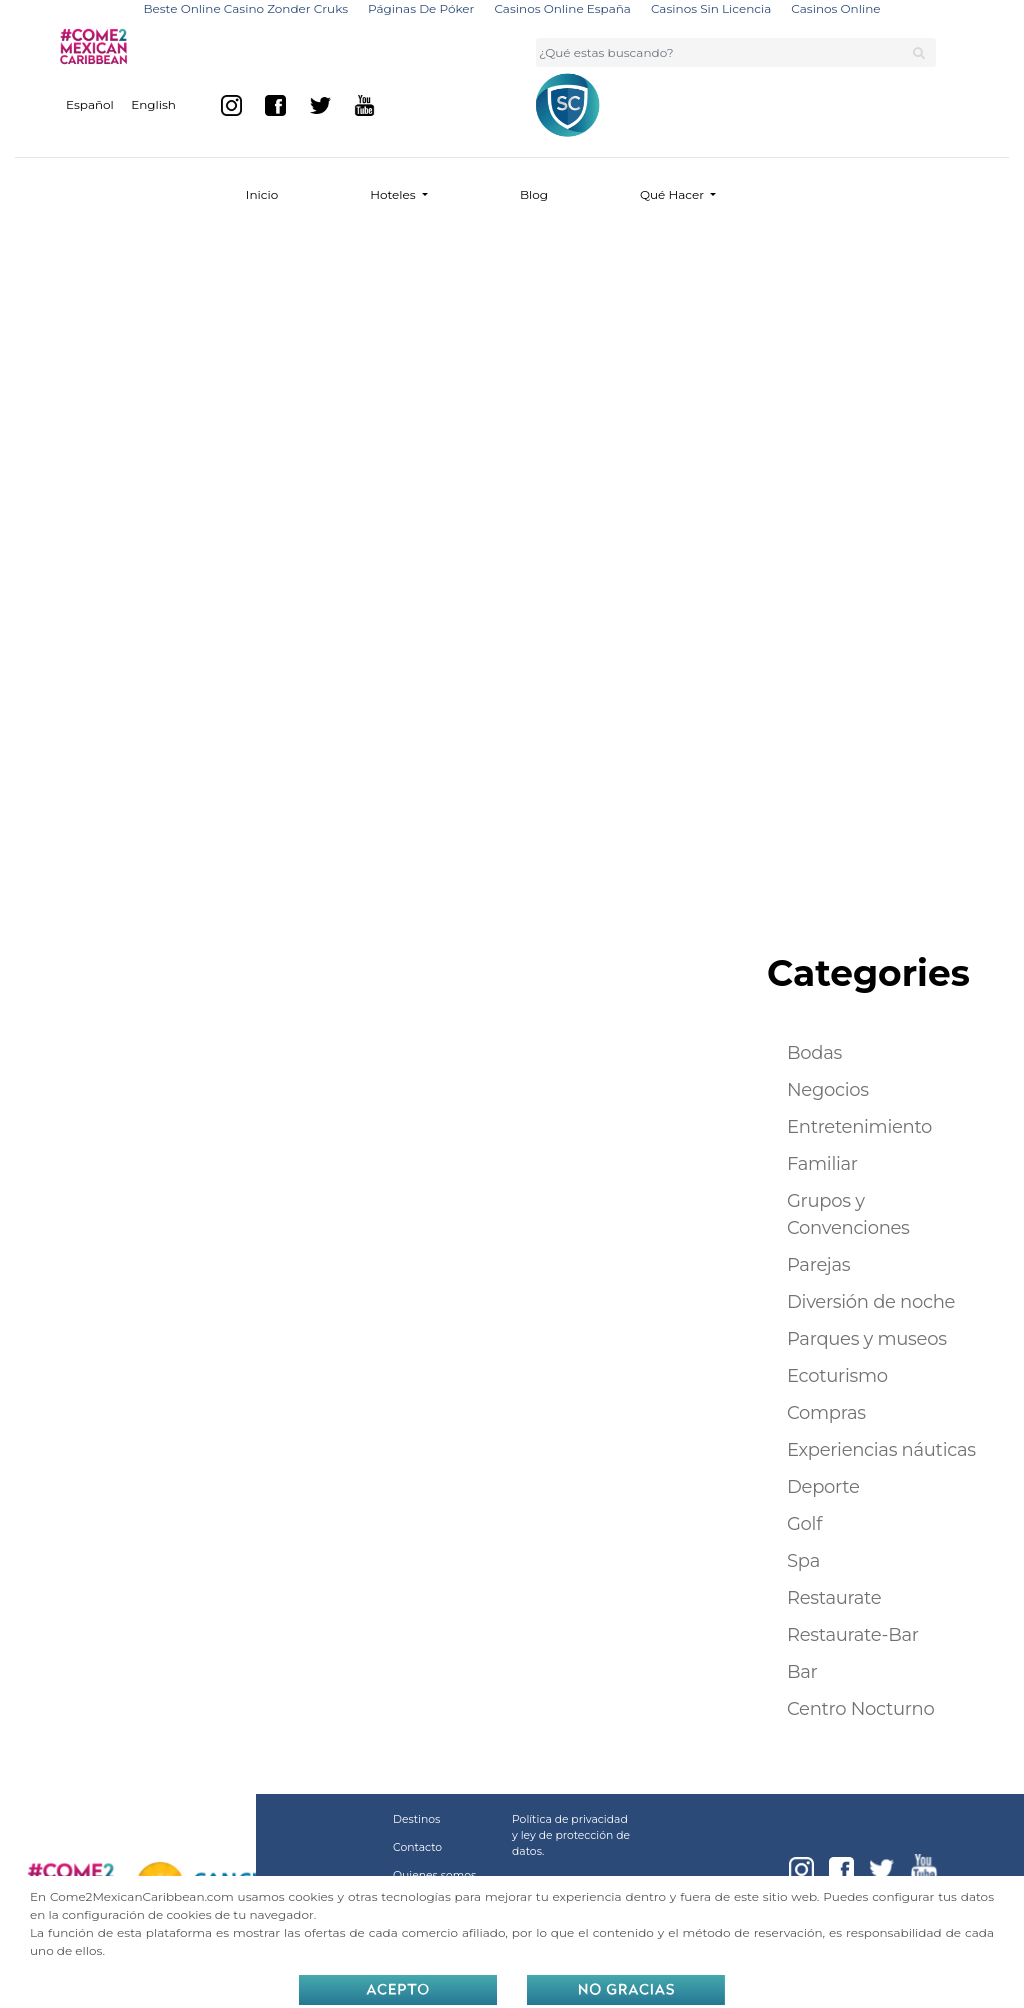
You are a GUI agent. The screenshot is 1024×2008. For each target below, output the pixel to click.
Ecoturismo (837, 1376)
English (153, 104)
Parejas (818, 1265)
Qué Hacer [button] (673, 194)
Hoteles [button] (394, 194)
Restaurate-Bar (853, 1635)
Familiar (822, 1164)
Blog (534, 194)
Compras (826, 1413)
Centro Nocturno (860, 1709)
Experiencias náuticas (881, 1450)
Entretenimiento (859, 1127)
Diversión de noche (871, 1302)
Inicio (262, 194)
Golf (804, 1524)
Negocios (828, 1090)
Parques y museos (867, 1339)
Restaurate (834, 1598)
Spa (803, 1561)
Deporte (823, 1487)
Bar (802, 1672)
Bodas (814, 1053)
